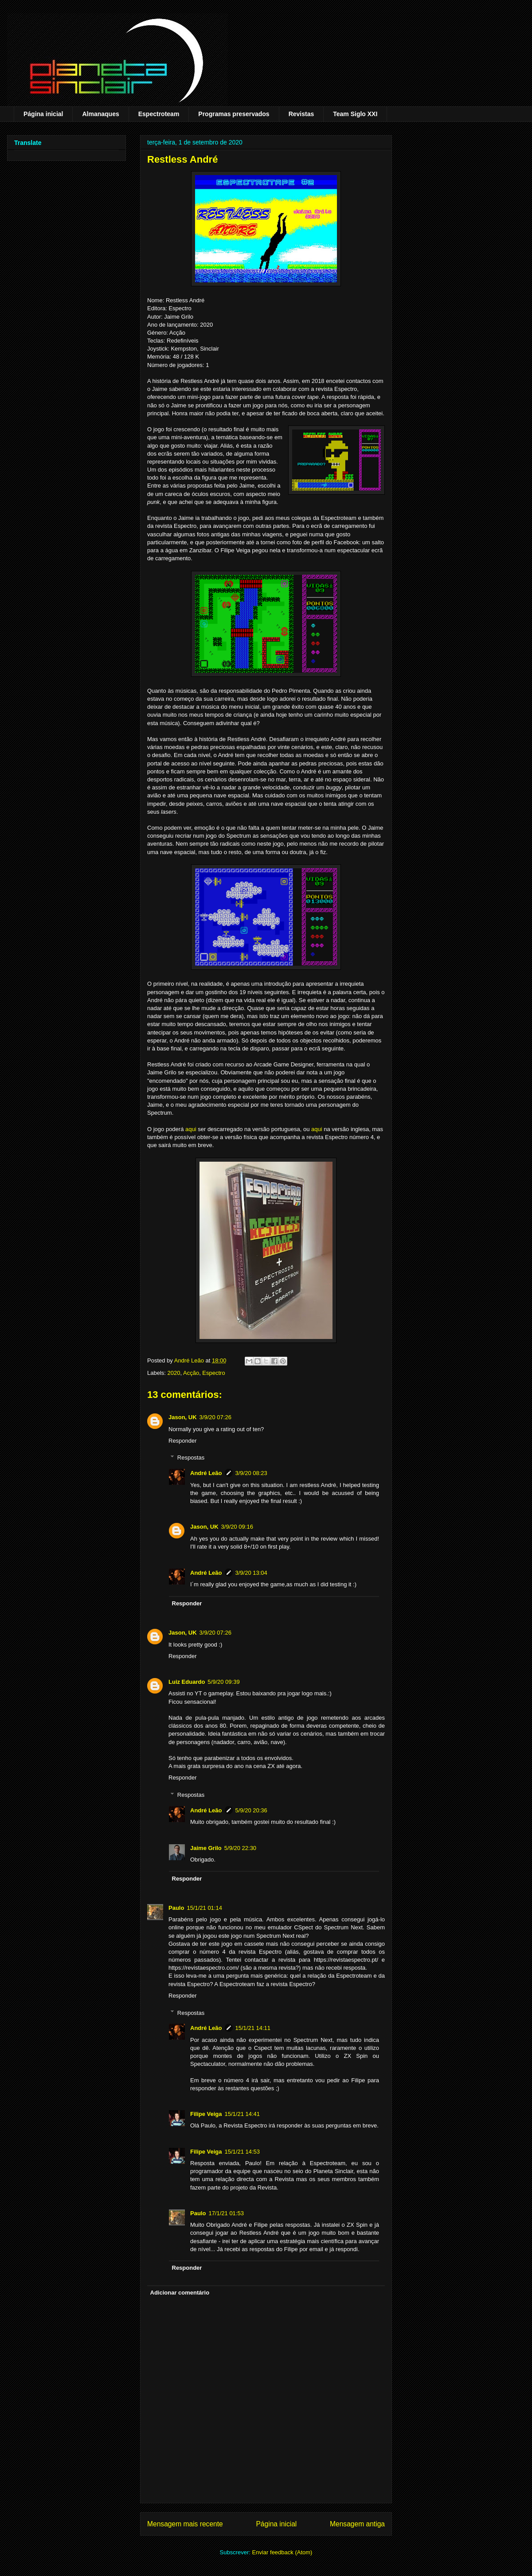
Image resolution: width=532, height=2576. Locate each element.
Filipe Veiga (206, 2114)
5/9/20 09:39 (223, 1681)
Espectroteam (159, 113)
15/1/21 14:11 (253, 2028)
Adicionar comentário (180, 2292)
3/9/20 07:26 (215, 1417)
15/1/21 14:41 (242, 2114)
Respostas (190, 1457)
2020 (174, 1373)
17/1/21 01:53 (226, 2213)
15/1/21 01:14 (204, 1908)
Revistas (301, 113)
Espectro (213, 1373)
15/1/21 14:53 (242, 2151)
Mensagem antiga (357, 2524)
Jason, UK (182, 1417)
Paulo (176, 1908)
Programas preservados (233, 113)
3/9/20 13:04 (251, 1572)
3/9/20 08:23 (251, 1473)
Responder (182, 1440)
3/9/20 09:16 (237, 1526)
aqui (190, 1129)
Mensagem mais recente (185, 2524)
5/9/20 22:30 (240, 1848)
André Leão (206, 1473)
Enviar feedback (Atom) (282, 2552)
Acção (191, 1373)
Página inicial (43, 113)
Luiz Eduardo (186, 1681)
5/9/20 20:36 (251, 1810)
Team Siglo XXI (355, 113)
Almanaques (100, 113)
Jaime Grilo (206, 1848)
